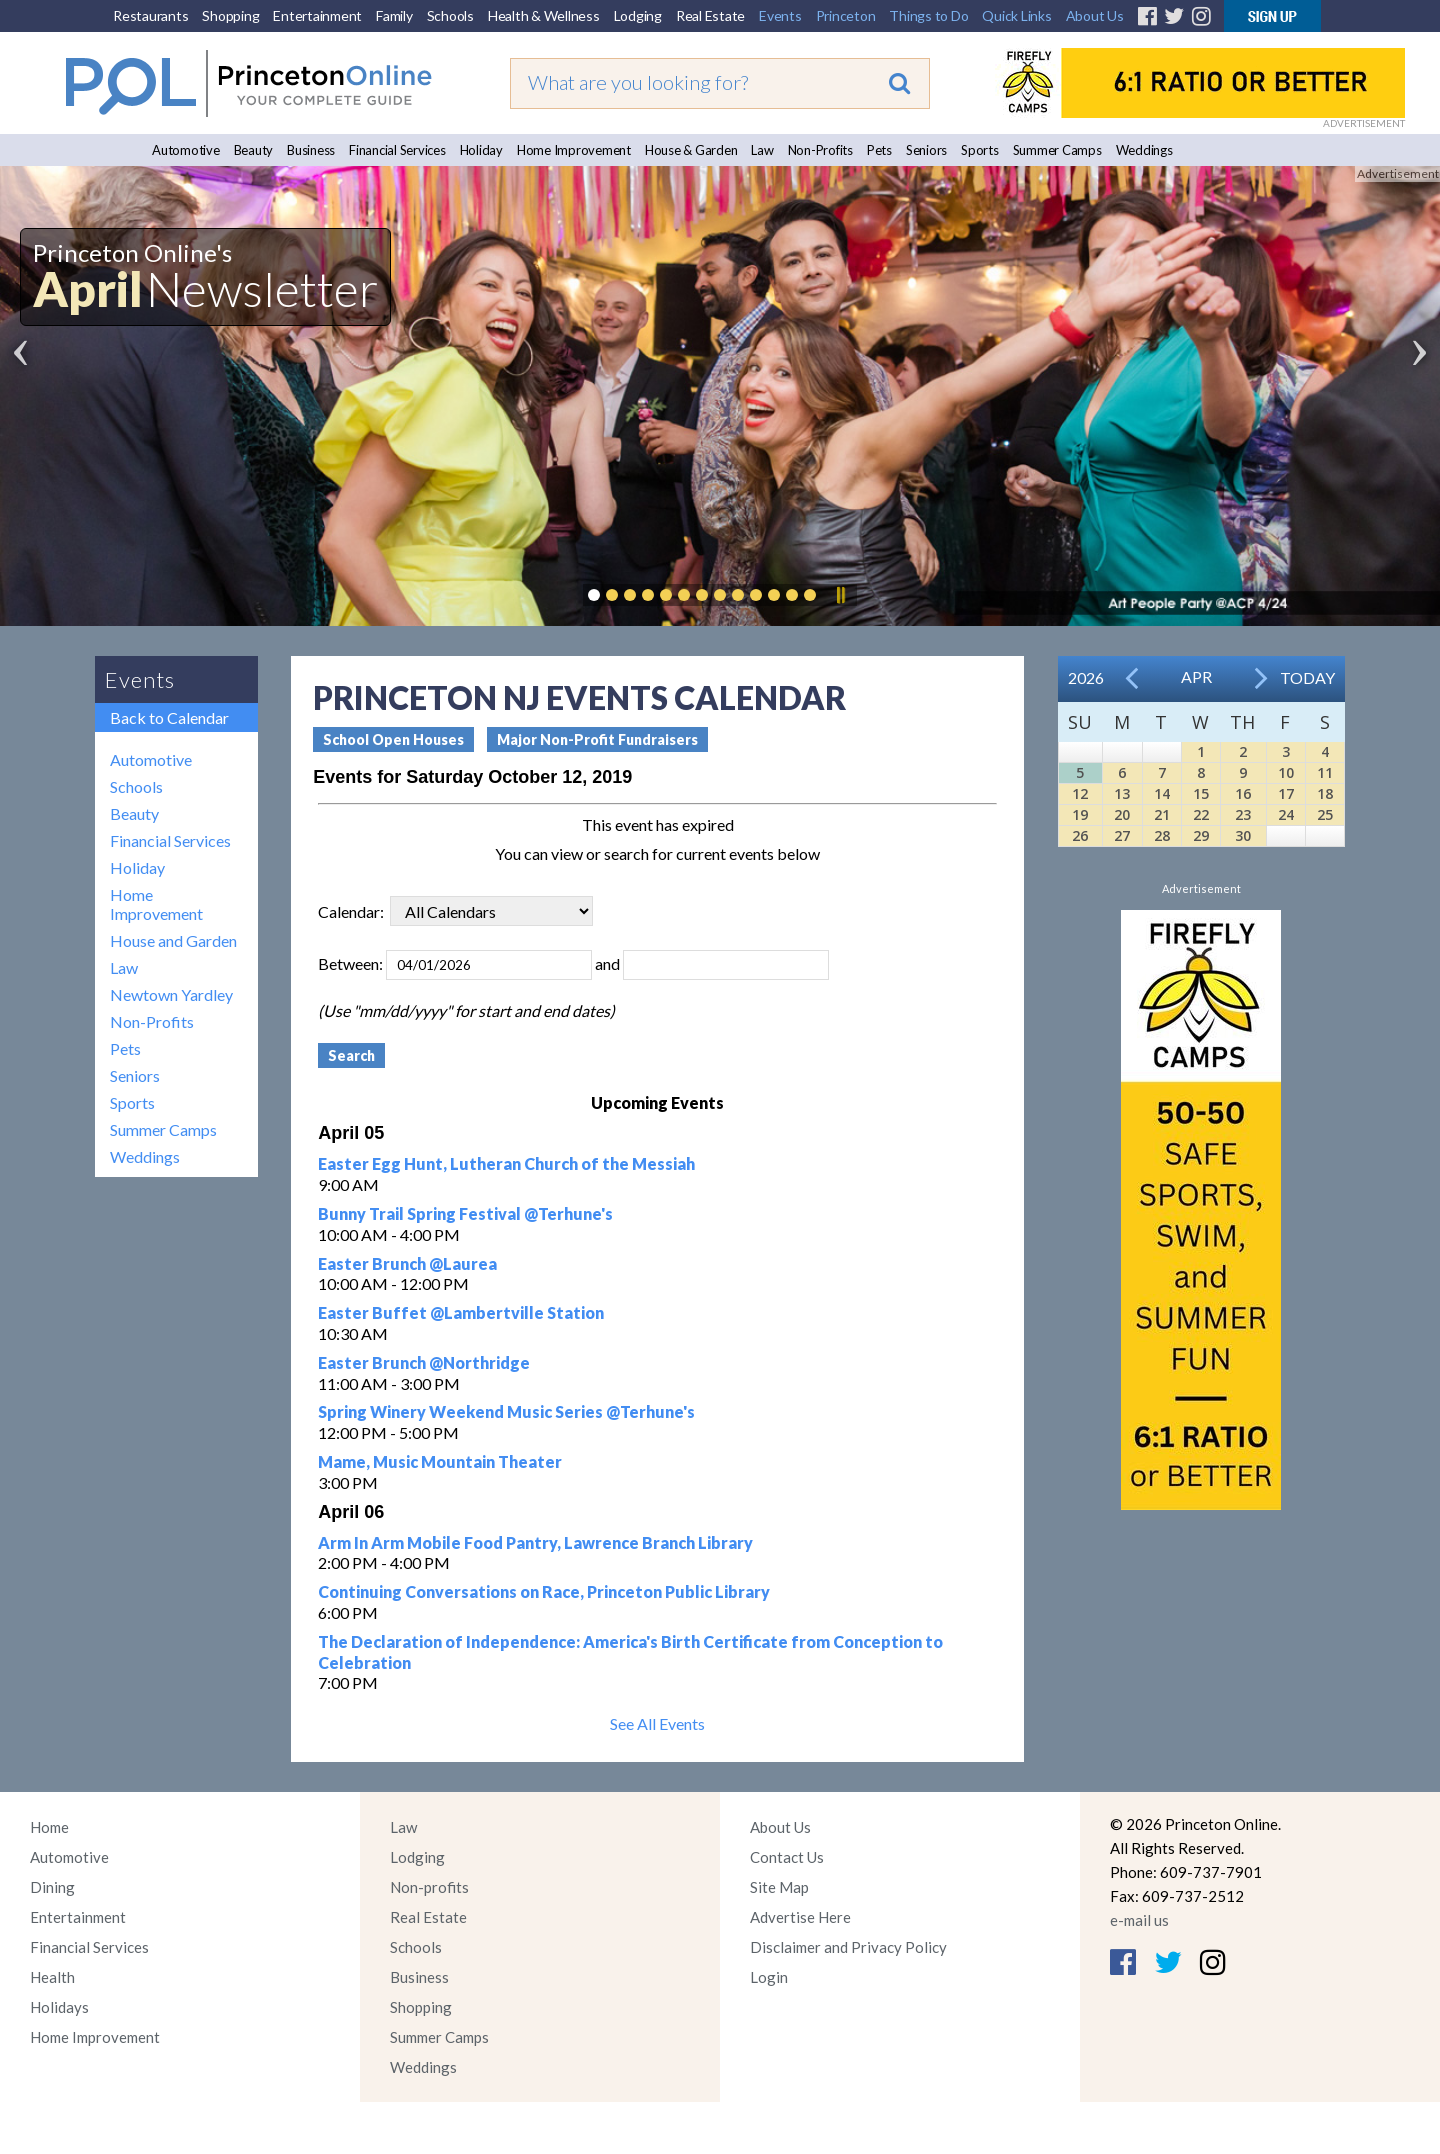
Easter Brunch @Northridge (424, 1362)
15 (1201, 793)
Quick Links (1016, 15)
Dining (52, 1887)
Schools (450, 15)
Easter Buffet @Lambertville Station (461, 1312)
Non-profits (429, 1887)
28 (1162, 835)
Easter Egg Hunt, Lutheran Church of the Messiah (506, 1163)
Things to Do (928, 15)
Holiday (481, 150)
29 (1201, 835)
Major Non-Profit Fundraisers (597, 739)
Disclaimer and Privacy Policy (848, 1947)
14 (1162, 793)
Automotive (186, 150)
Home (49, 1827)
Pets (879, 150)
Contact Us (787, 1857)
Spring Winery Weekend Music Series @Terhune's (506, 1411)
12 (1080, 793)
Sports (980, 150)
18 (1325, 793)
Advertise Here (800, 1917)
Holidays (59, 2007)
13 (1122, 793)
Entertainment (317, 15)
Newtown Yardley (171, 994)
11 (1325, 772)
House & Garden (691, 150)
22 (1201, 814)
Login (769, 1977)
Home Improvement (574, 150)
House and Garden (173, 940)
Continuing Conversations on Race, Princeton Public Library (544, 1591)
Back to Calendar (169, 717)
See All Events (657, 1723)
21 (1162, 814)
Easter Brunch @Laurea (407, 1263)
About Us (1095, 15)
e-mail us (1139, 1920)
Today (1307, 677)
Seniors (926, 150)
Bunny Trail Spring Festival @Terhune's (465, 1213)
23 (1243, 814)
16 (1243, 793)
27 (1122, 835)
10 (1286, 772)
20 (1122, 814)
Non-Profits (820, 150)
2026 (1086, 677)
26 (1080, 835)
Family (394, 15)
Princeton (846, 15)
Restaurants (150, 15)
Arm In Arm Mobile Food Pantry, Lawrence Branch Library (535, 1542)
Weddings (1144, 150)
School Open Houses (393, 739)
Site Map (779, 1887)
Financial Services (397, 150)
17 (1286, 793)
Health (52, 1977)
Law (762, 150)
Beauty (254, 150)
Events (780, 15)
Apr (1196, 676)
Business (311, 150)
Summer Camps (1057, 150)
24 (1286, 814)
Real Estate (710, 15)
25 (1325, 814)
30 (1243, 835)
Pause (840, 595)
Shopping (230, 15)
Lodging (638, 15)
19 (1080, 814)
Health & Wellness (544, 15)
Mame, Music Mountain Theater (440, 1461)
